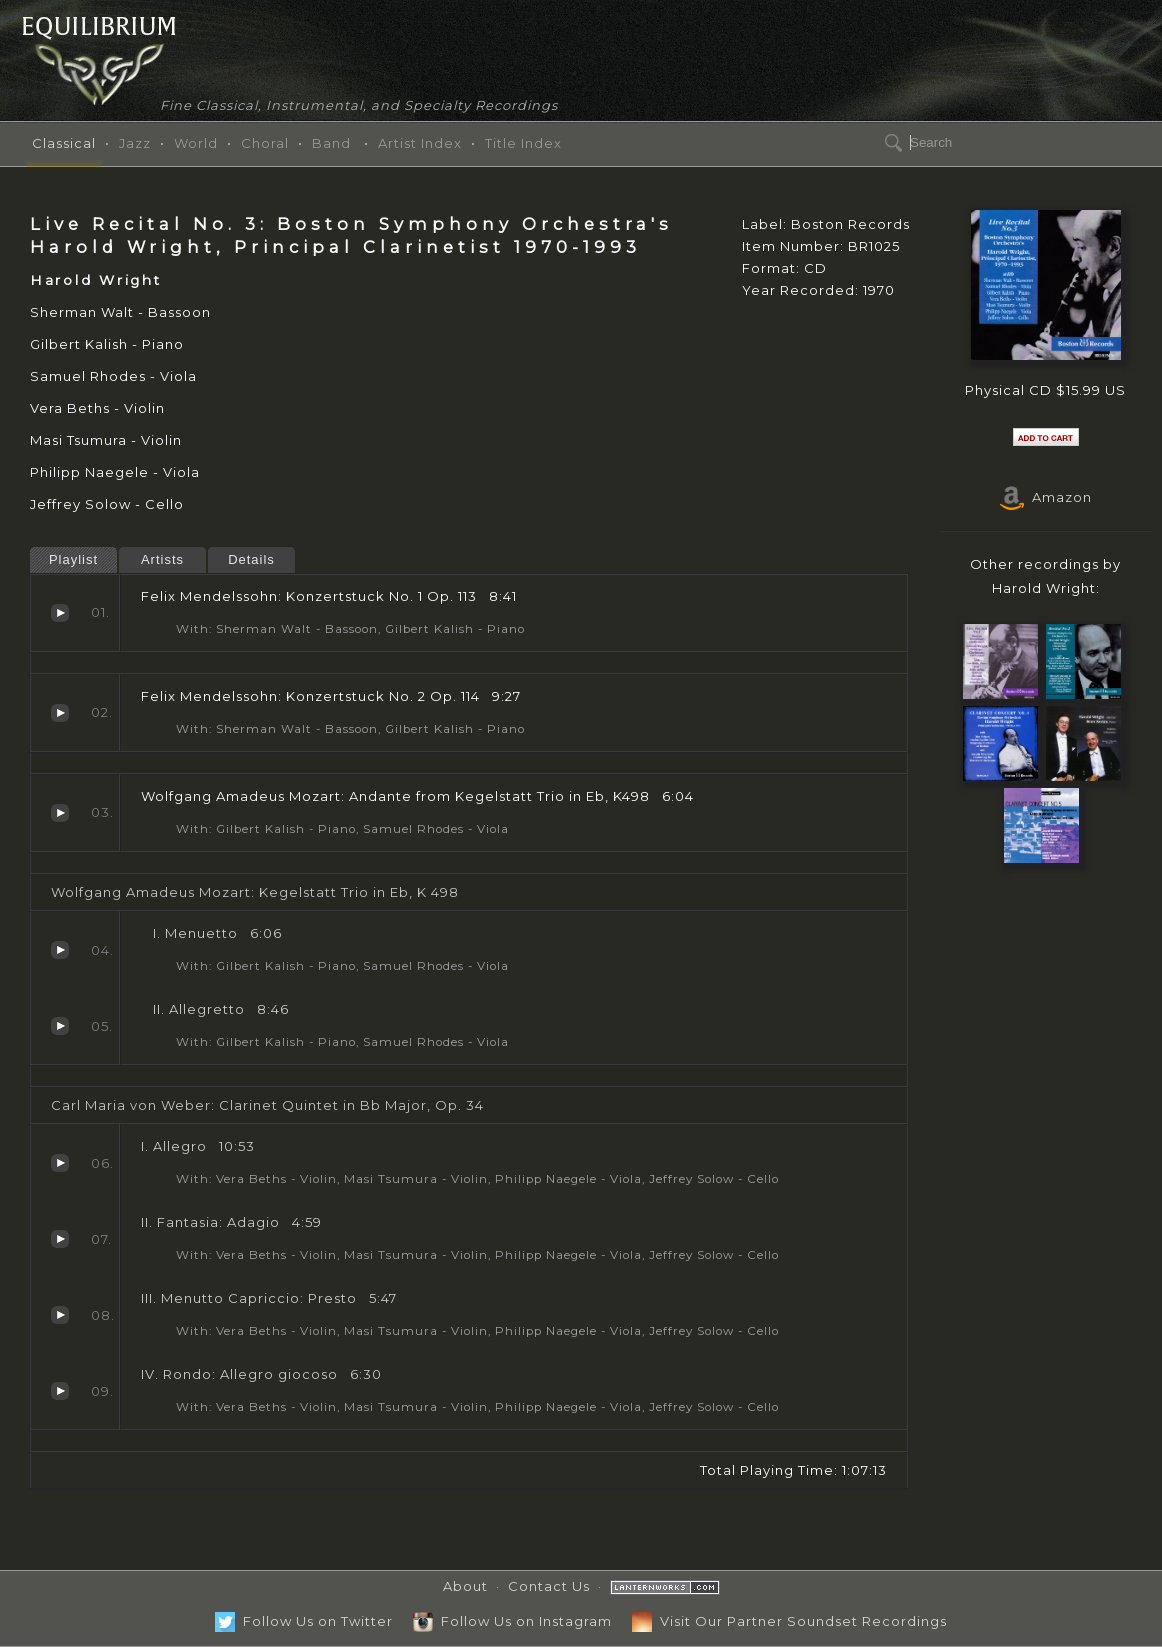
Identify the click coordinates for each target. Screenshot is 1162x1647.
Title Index (523, 143)
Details (251, 559)
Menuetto (60, 950)
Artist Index (420, 143)
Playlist (73, 559)
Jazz (135, 143)
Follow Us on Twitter (304, 1621)
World (196, 143)
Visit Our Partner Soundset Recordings (789, 1621)
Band (331, 143)
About (465, 1586)
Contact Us (549, 1586)
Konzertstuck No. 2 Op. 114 (60, 713)
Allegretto (60, 1026)
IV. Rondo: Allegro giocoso (60, 1391)
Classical (64, 143)
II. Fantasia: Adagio (60, 1239)
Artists (162, 559)
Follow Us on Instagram (512, 1621)
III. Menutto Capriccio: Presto (60, 1315)
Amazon (1046, 497)
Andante (60, 813)
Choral (265, 143)
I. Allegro (60, 1163)
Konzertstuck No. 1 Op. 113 (60, 613)
